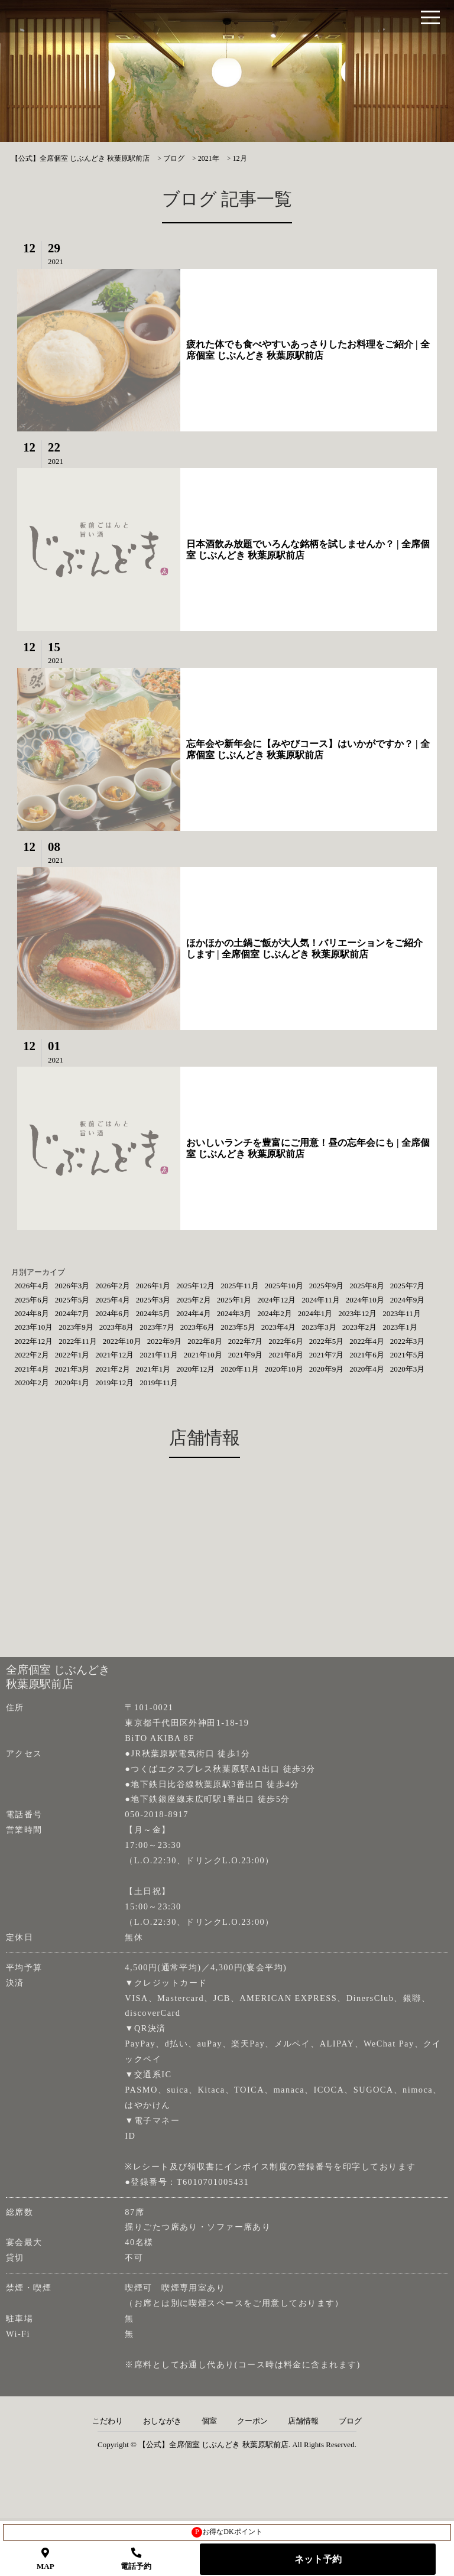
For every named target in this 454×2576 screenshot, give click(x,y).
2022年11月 (78, 1341)
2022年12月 (33, 1341)
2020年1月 (72, 1382)
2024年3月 (234, 1313)
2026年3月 (72, 1285)
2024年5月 (153, 1313)
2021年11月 (159, 1354)
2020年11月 (239, 1369)
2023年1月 (399, 1327)
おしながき (162, 2421)
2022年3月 (407, 1341)
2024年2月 (274, 1313)
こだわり (107, 2421)
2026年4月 (31, 1285)
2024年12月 (276, 1299)
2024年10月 (365, 1299)
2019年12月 (114, 1382)
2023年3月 (318, 1327)
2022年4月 (366, 1341)
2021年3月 (72, 1369)
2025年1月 (234, 1299)
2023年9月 (76, 1327)
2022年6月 (285, 1341)
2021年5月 (407, 1354)
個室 (209, 2421)
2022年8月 (204, 1341)
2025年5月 (72, 1299)
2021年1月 (153, 1369)
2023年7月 (157, 1327)
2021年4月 (31, 1369)
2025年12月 (195, 1285)
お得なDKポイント (227, 2532)
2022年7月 (245, 1341)
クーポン (252, 2421)
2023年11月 (401, 1313)
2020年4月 (366, 1369)
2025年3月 (153, 1299)
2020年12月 (195, 1369)
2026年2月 (112, 1285)
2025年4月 (112, 1299)
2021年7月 (326, 1354)
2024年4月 (193, 1313)
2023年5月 (237, 1327)
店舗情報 (303, 2421)
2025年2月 (193, 1299)
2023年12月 (357, 1313)
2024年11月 (320, 1299)
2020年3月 (407, 1369)
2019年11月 (159, 1382)
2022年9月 (164, 1341)
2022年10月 (122, 1341)
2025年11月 (239, 1285)
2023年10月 (33, 1327)
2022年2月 (31, 1354)
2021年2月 (112, 1369)
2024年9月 (407, 1299)
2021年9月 (245, 1354)
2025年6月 (31, 1299)
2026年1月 (153, 1285)
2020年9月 (326, 1369)
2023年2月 (359, 1327)
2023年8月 (116, 1327)
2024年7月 (72, 1313)
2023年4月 (278, 1327)
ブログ (350, 2421)
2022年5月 (326, 1341)
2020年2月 (31, 1382)
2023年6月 (197, 1327)
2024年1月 (315, 1313)
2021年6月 (366, 1354)
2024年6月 (112, 1313)
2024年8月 (31, 1313)
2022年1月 (72, 1354)
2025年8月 (366, 1285)
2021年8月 (285, 1354)
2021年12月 (114, 1354)
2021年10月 (203, 1354)
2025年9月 (326, 1285)
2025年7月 (407, 1285)
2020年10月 (284, 1369)
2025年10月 (284, 1285)
